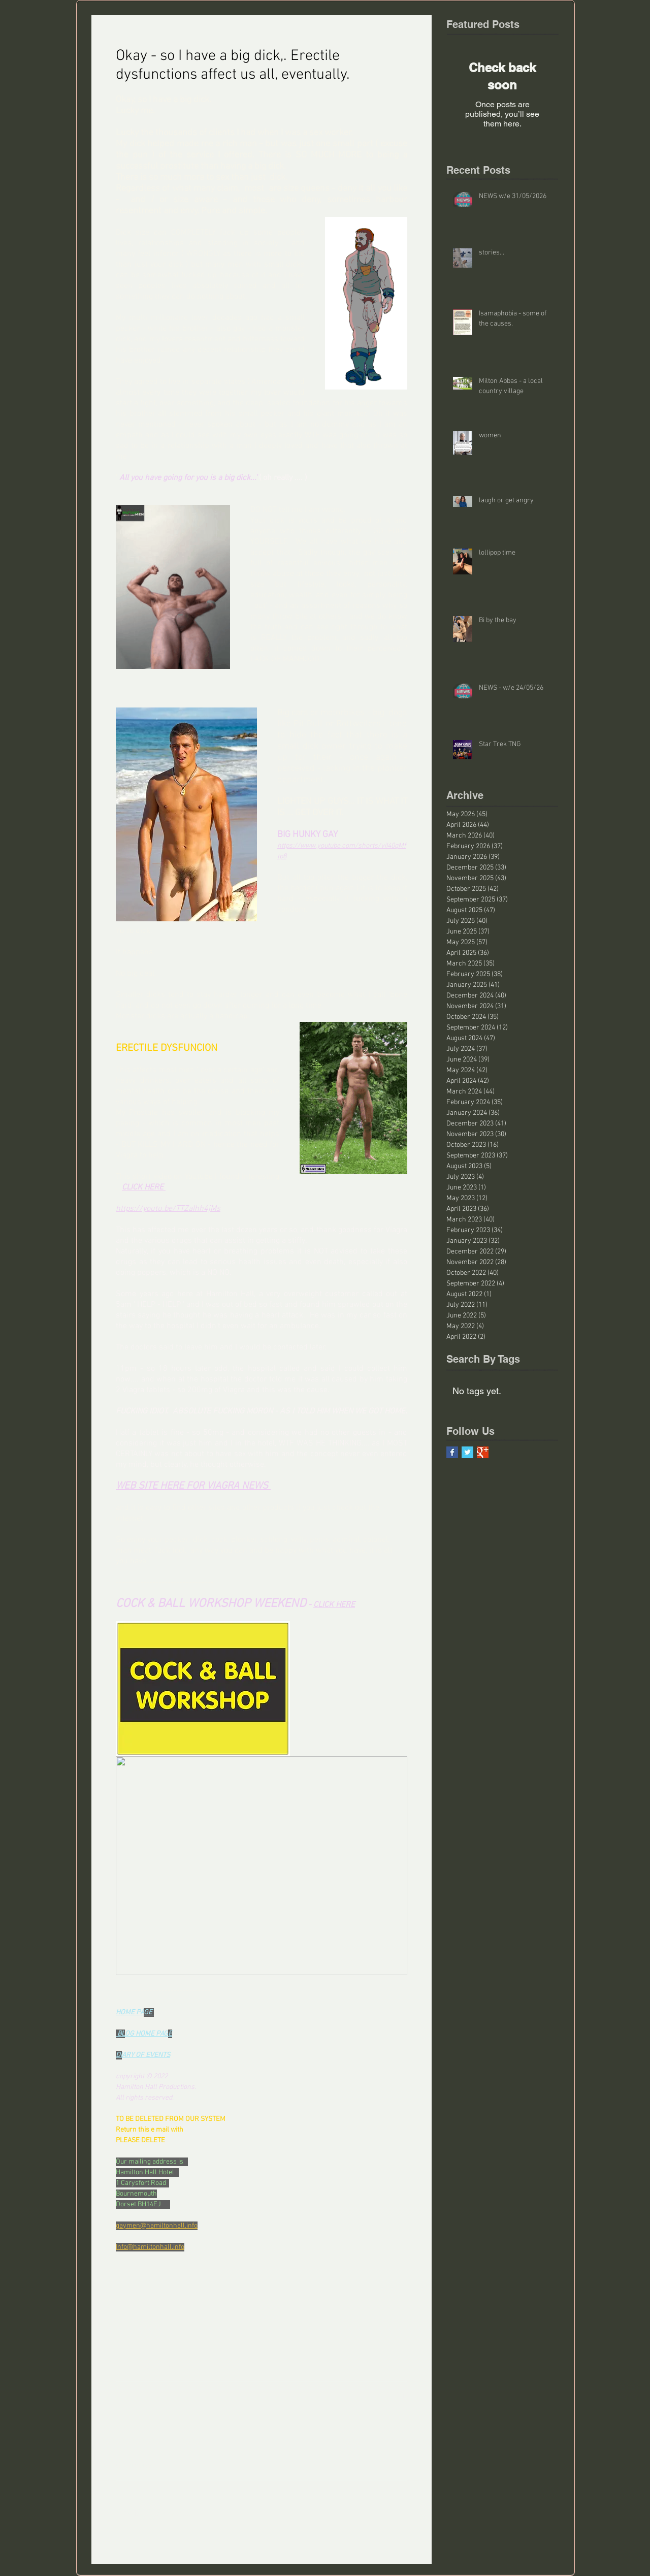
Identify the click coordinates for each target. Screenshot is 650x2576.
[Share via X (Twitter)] (145, 2365)
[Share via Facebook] (120, 2365)
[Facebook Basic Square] (452, 1452)
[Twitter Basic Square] (467, 1452)
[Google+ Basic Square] (483, 1452)
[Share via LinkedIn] (170, 2365)
